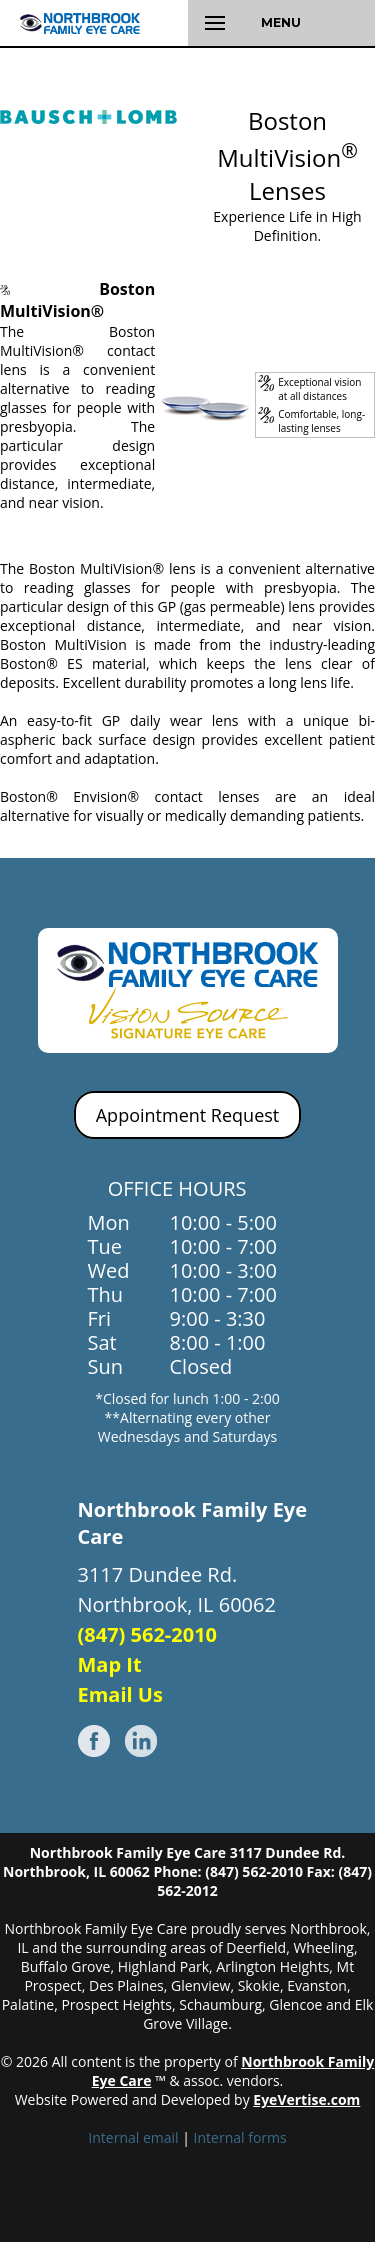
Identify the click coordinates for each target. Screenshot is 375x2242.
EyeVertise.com (306, 2099)
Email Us (120, 1694)
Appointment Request (188, 1115)
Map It (110, 1664)
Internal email (133, 2137)
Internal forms (240, 2137)
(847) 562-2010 (148, 1634)
